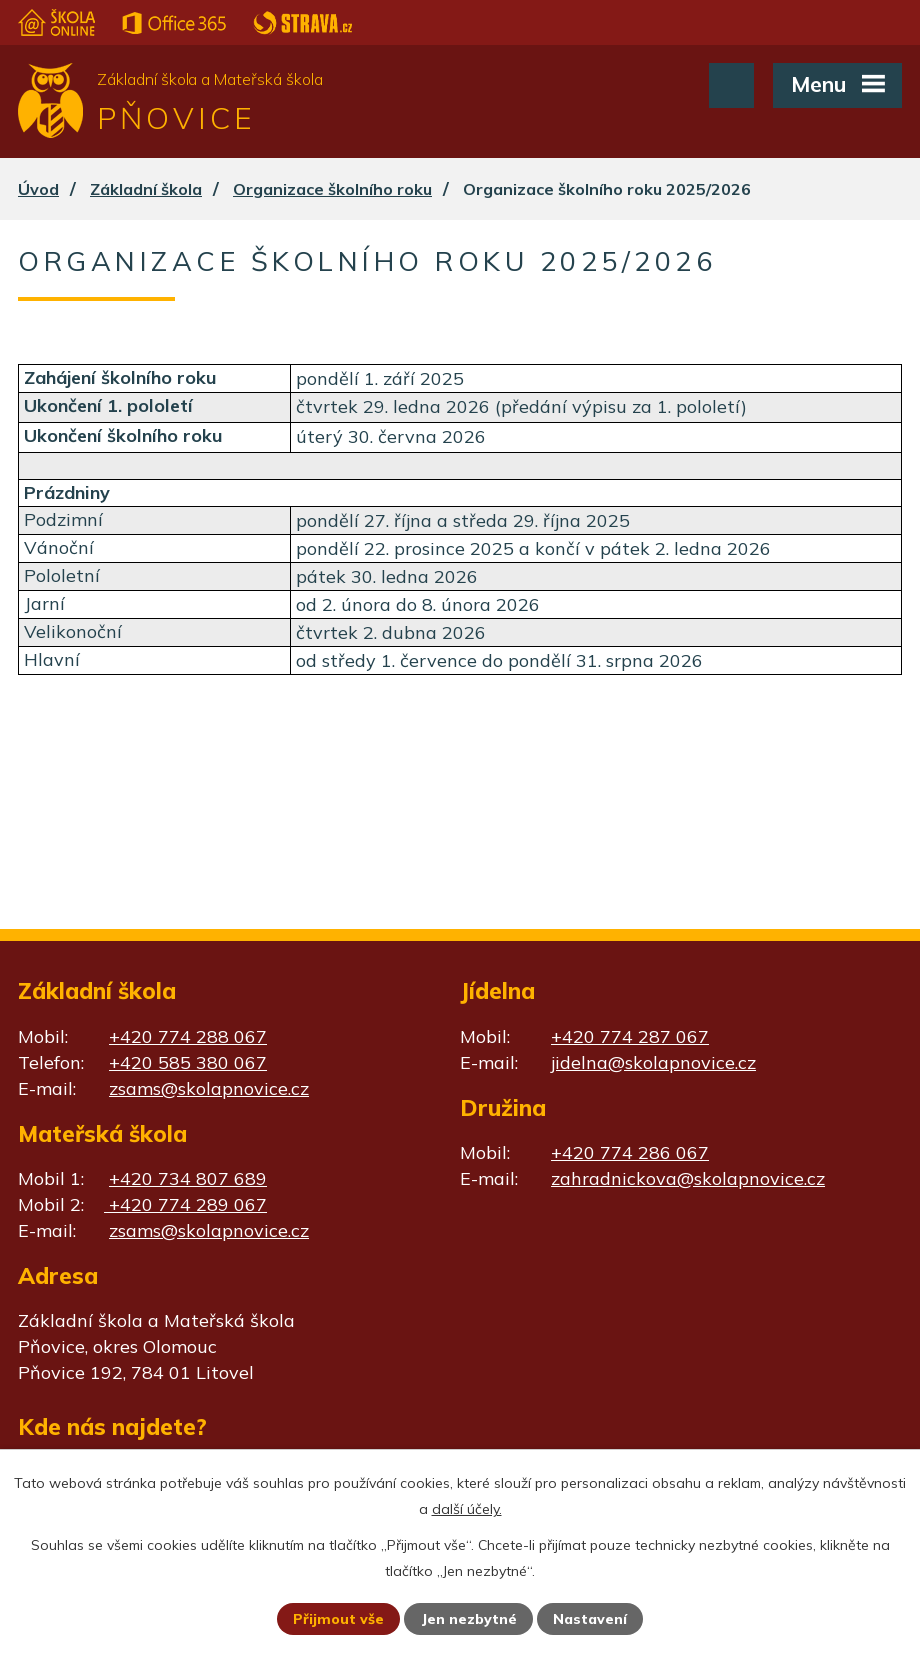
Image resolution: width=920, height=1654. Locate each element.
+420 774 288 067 (188, 1036)
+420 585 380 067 (188, 1062)
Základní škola (146, 189)
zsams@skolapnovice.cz (209, 1088)
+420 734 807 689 (188, 1178)
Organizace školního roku (332, 189)
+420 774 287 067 (630, 1036)
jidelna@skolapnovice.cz (653, 1062)
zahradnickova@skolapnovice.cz (688, 1178)
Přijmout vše (338, 1619)
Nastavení (590, 1619)
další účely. (467, 1509)
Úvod (38, 189)
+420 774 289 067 (185, 1204)
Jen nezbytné (469, 1619)
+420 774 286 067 (630, 1152)
